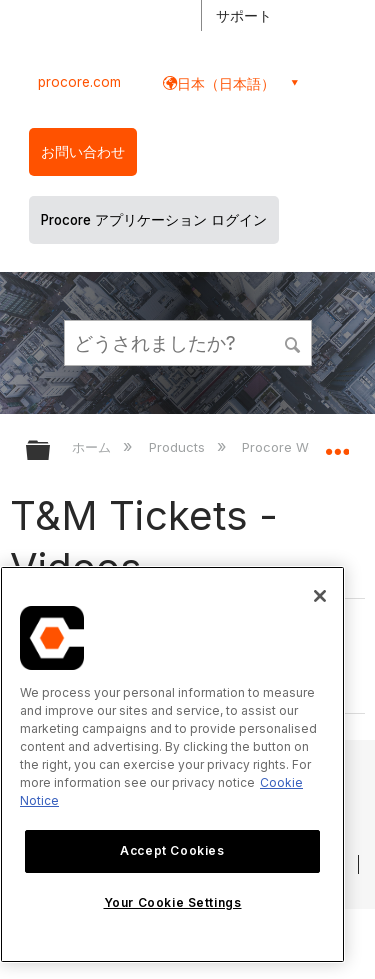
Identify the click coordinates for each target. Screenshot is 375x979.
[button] (293, 342)
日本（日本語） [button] (226, 83)
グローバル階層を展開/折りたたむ (51, 451)
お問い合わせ (83, 152)
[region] (172, 764)
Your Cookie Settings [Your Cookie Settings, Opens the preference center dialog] (173, 902)
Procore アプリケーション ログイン (154, 220)
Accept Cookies (172, 850)
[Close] (320, 596)
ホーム (93, 447)
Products (179, 447)
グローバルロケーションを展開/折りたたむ (337, 444)
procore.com (79, 82)
